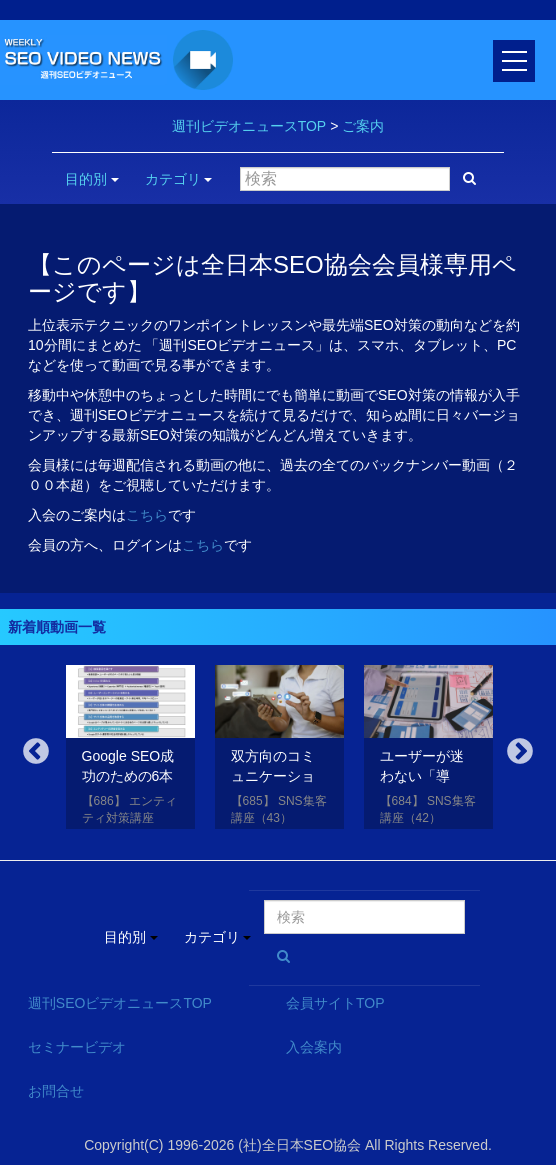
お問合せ (56, 1091)
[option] (130, 751)
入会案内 (314, 1047)
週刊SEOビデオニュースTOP (120, 1003)
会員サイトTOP (335, 1003)
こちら (147, 515)
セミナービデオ (77, 1047)
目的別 (92, 179)
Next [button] (520, 752)
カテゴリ (179, 179)
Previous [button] (36, 752)
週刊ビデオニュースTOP (249, 126)
